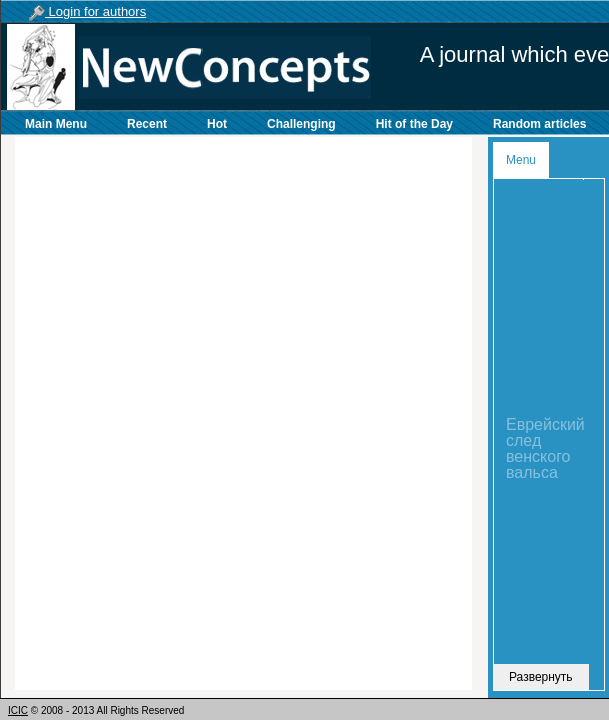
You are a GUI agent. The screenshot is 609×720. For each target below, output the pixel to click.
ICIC (18, 710)
